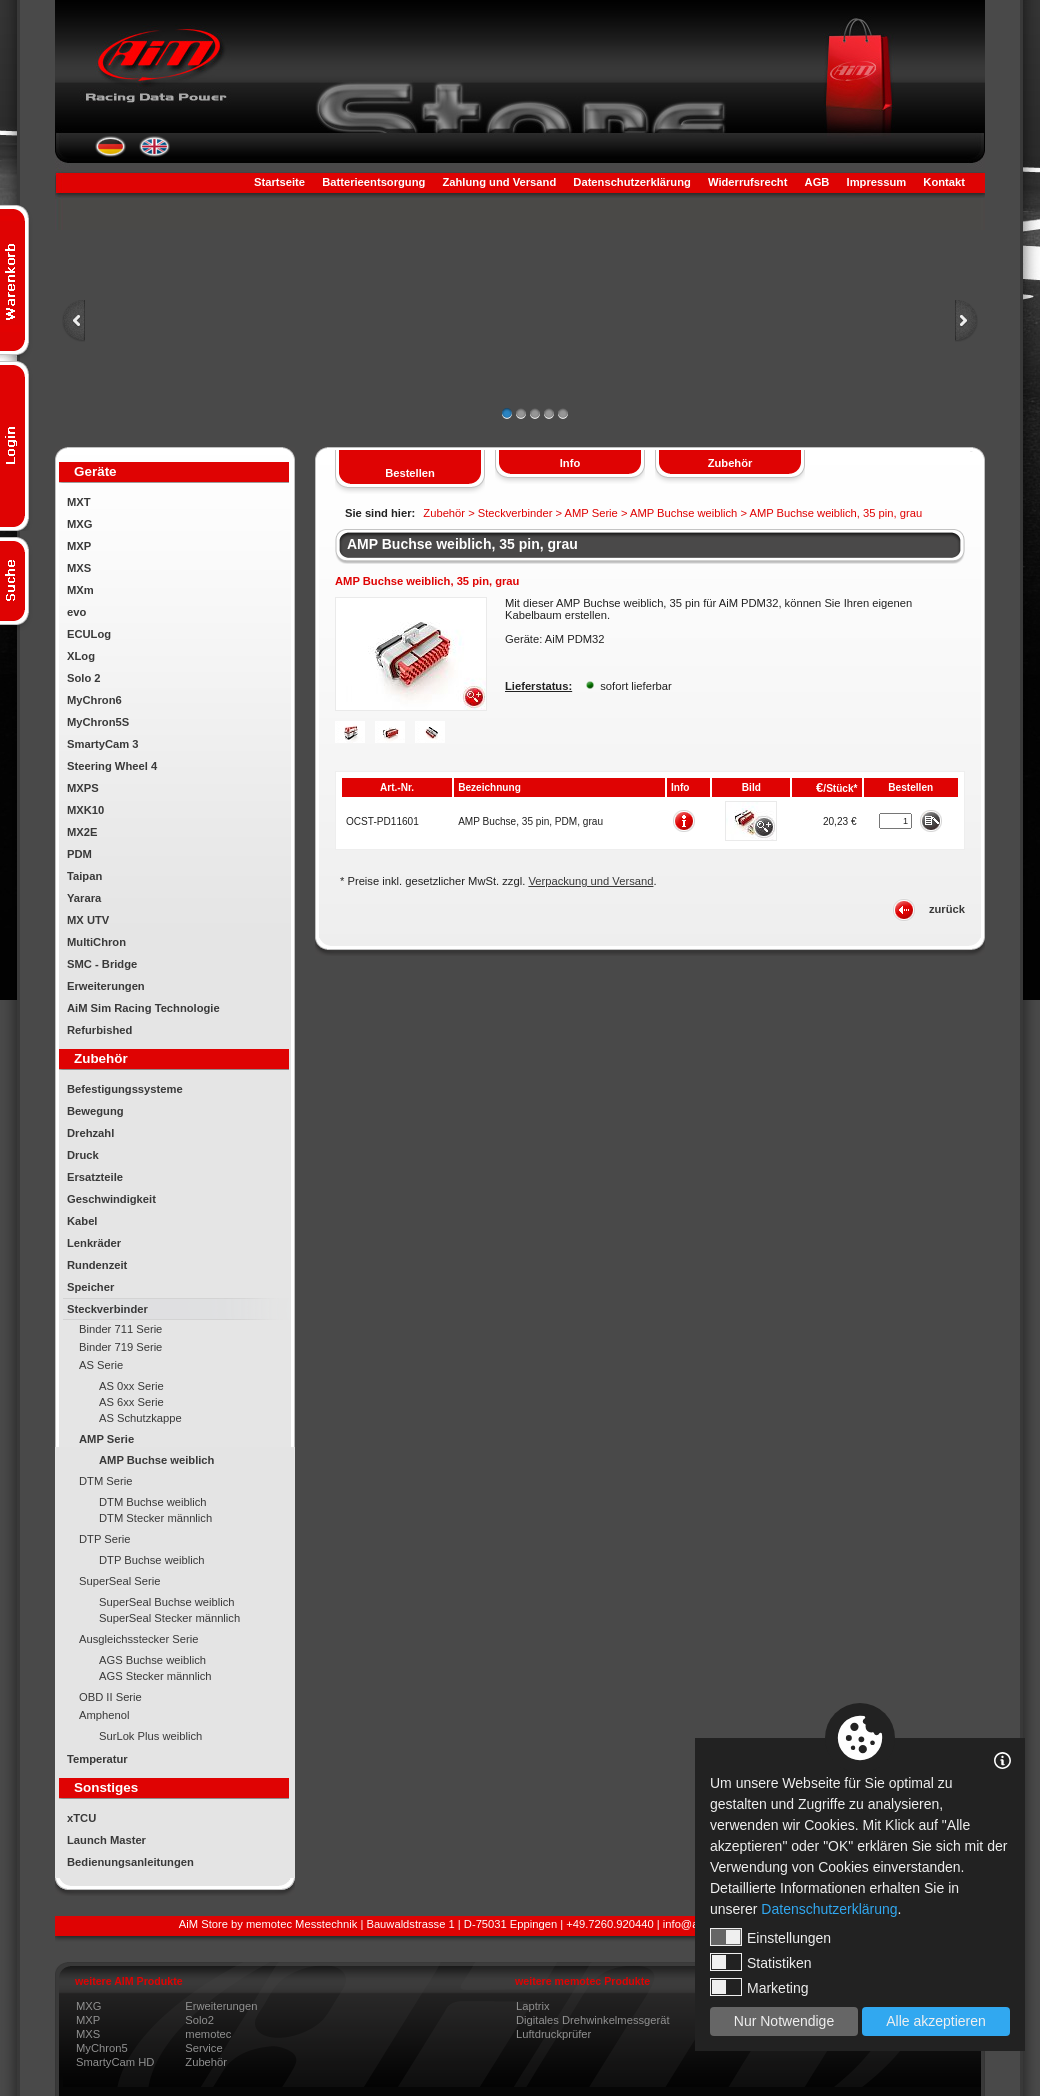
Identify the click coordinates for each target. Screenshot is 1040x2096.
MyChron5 (102, 2048)
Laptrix (533, 2006)
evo (76, 612)
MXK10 (85, 810)
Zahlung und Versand (499, 182)
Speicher (90, 1287)
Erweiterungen (106, 986)
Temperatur (97, 1759)
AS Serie (101, 1365)
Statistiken (761, 1962)
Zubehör (206, 2062)
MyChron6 (94, 700)
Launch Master (106, 1840)
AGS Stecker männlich (155, 1676)
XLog (81, 656)
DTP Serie (104, 1539)
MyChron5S (98, 722)
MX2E (82, 832)
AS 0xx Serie (131, 1386)
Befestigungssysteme (125, 1089)
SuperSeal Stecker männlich (169, 1618)
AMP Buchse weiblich (156, 1460)
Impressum (877, 182)
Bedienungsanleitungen (130, 1862)
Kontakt (944, 182)
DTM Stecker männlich (155, 1518)
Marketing (759, 1987)
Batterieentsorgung (373, 182)
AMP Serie (106, 1439)
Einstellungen (770, 1937)
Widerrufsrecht (747, 182)
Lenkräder (94, 1243)
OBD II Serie (110, 1697)
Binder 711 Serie (120, 1329)
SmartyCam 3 (103, 744)
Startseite (279, 182)
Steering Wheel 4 (112, 766)
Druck (83, 1155)
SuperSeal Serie (119, 1581)
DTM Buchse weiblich (153, 1502)
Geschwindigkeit (111, 1199)
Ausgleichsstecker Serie (138, 1639)
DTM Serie (105, 1481)
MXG (79, 524)
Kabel (82, 1221)
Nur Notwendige (784, 2021)
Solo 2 (84, 678)
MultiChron (96, 942)
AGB (817, 182)
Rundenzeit (97, 1265)
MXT (79, 502)
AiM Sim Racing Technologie (143, 1008)
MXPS (83, 788)
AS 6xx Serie (131, 1402)
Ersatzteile (95, 1177)
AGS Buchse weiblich (152, 1660)
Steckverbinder (107, 1309)
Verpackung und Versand (590, 881)
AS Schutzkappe (140, 1418)
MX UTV (88, 920)
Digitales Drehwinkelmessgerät (593, 2020)
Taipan (84, 876)
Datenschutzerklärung (632, 182)
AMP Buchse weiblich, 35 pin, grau (462, 544)
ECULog (89, 634)
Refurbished (99, 1030)
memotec (208, 2034)
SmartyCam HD (115, 2062)
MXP (79, 546)
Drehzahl (90, 1133)
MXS (79, 568)
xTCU (81, 1818)
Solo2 (199, 2020)
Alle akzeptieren (936, 2021)
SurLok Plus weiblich (150, 1736)
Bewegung (95, 1111)
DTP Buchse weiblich (152, 1560)
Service (203, 2048)
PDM (79, 854)
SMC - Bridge (102, 964)
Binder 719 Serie (120, 1347)
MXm (80, 590)
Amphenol (104, 1715)
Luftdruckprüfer (553, 2034)
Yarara (84, 898)
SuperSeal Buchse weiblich (167, 1602)
